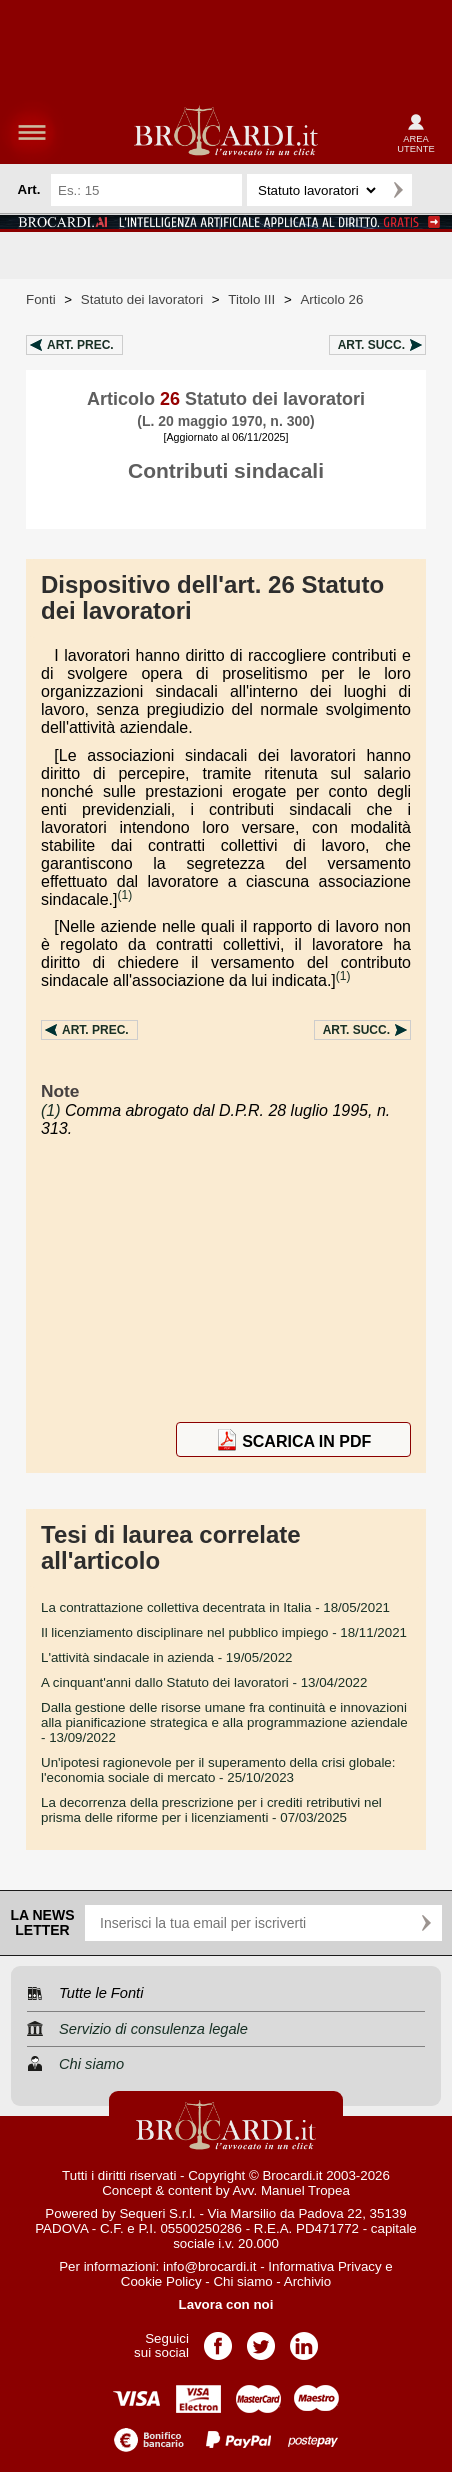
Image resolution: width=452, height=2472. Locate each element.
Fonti (41, 299)
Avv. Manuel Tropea (291, 2190)
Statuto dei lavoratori (142, 299)
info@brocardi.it (210, 2266)
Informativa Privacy (324, 2266)
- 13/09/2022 (224, 1722)
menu (32, 132)
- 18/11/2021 (224, 1632)
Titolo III (251, 299)
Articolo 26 (331, 299)
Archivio (307, 2281)
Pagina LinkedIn (304, 2339)
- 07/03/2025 (211, 1810)
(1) (125, 895)
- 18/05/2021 (215, 1607)
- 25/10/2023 (218, 1770)
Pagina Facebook (218, 2339)
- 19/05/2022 (167, 1657)
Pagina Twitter (261, 2339)
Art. (80, 345)
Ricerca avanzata (431, 190)
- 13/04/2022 (204, 1682)
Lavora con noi (226, 2304)
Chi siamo (242, 2281)
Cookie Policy (161, 2281)
